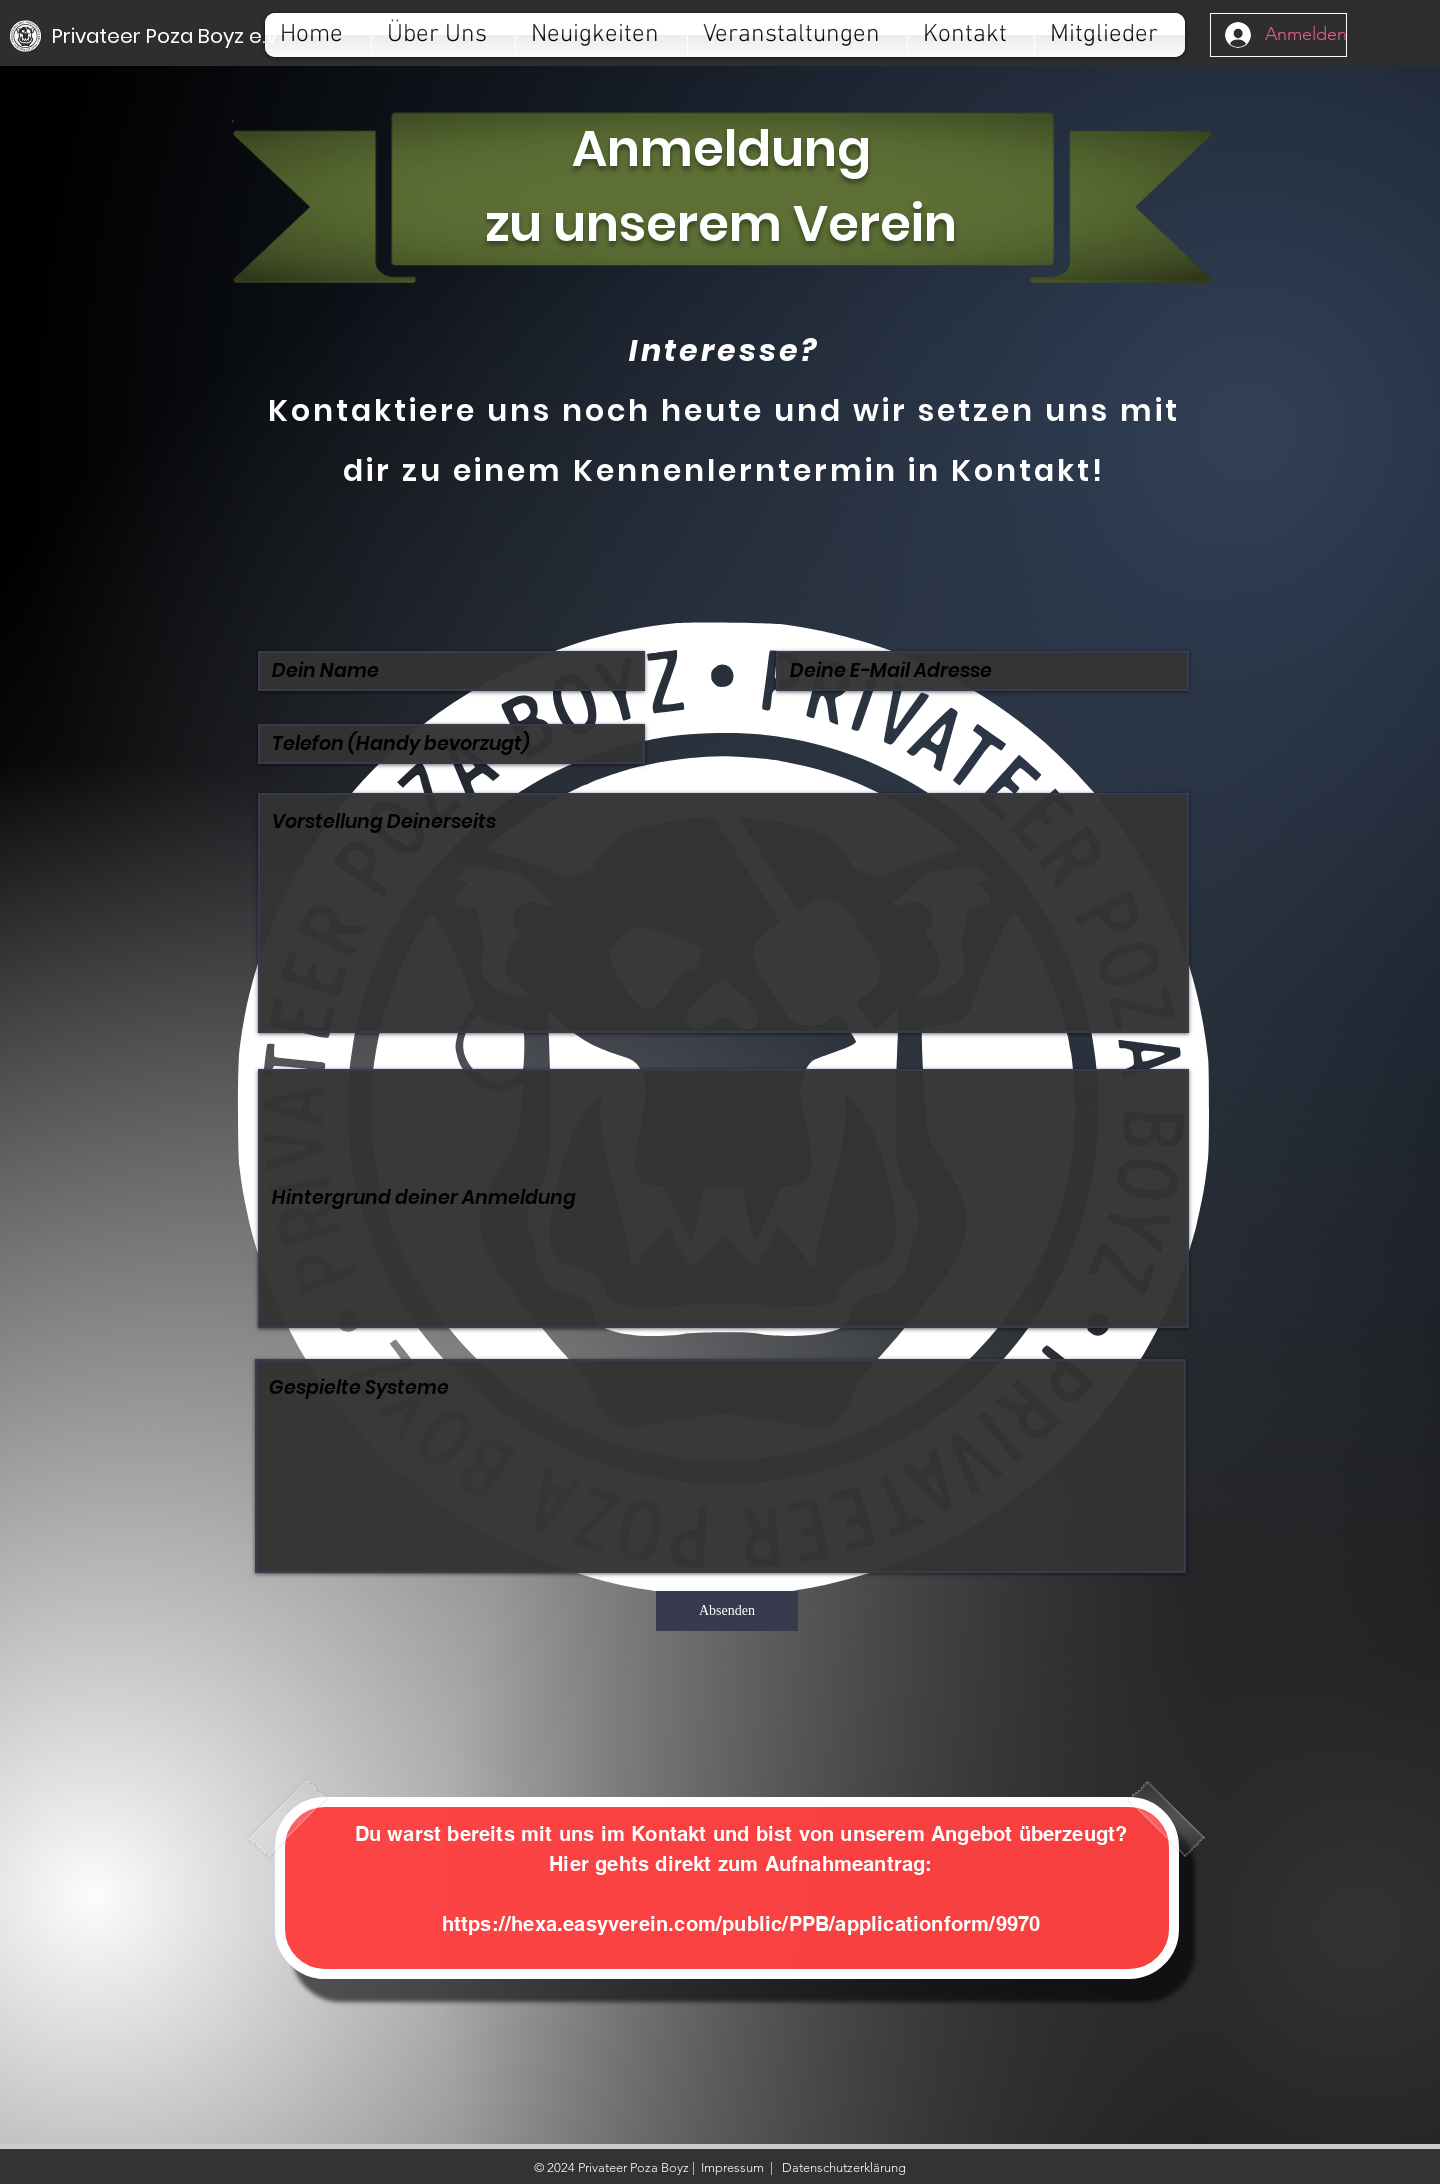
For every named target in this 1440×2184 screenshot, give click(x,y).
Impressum (732, 2167)
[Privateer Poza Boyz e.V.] (166, 35)
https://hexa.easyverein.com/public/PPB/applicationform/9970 (741, 1924)
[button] (443, 35)
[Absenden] (727, 1611)
